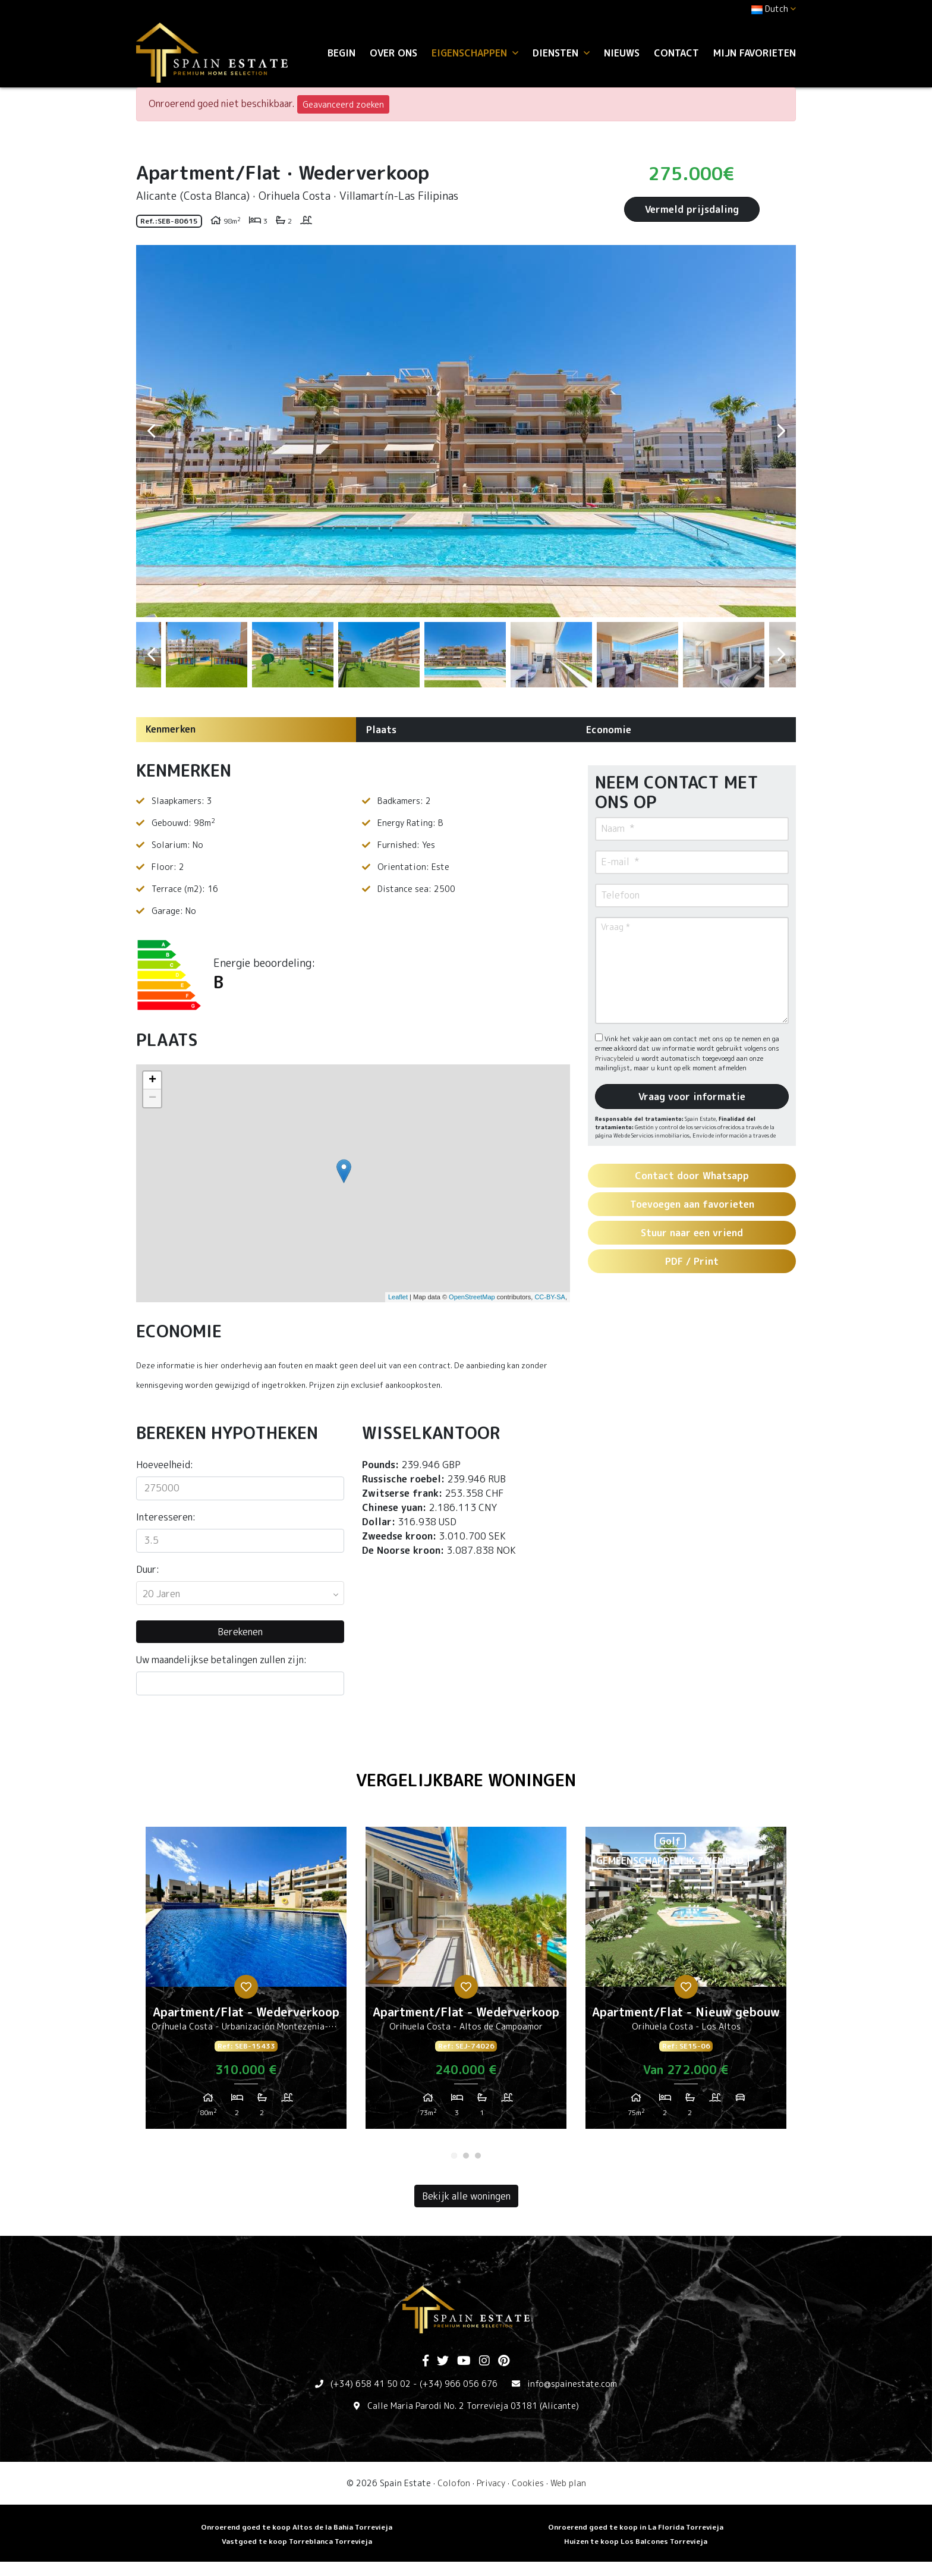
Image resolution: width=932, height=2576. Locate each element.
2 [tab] (466, 2156)
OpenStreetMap (472, 1296)
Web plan (568, 2483)
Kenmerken (171, 729)
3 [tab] (478, 2156)
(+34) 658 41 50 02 (370, 2383)
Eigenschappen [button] (475, 52)
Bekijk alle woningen (466, 2196)
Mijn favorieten (754, 52)
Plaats (381, 729)
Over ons (393, 52)
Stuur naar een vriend (692, 1232)
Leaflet (398, 1296)
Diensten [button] (561, 52)
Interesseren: (166, 1516)
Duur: (147, 1569)
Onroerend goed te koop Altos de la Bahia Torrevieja (296, 2527)
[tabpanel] (246, 1982)
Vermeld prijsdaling (692, 209)
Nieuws (622, 52)
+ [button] (152, 1080)
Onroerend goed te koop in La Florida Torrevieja (635, 2527)
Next (781, 431)
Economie (608, 729)
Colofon (453, 2483)
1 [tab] (454, 2156)
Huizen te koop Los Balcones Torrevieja (635, 2541)
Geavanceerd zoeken (343, 104)
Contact (676, 52)
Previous (151, 431)
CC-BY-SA (549, 1296)
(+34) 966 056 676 (459, 2383)
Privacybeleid (615, 1058)
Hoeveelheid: (164, 1464)
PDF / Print (692, 1261)
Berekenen (240, 1631)
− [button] (152, 1098)
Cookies (528, 2483)
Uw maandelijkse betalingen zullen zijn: (221, 1659)
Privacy (491, 2483)
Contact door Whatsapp (692, 1175)
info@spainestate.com (572, 2383)
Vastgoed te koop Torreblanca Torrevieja (297, 2541)
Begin (341, 52)
